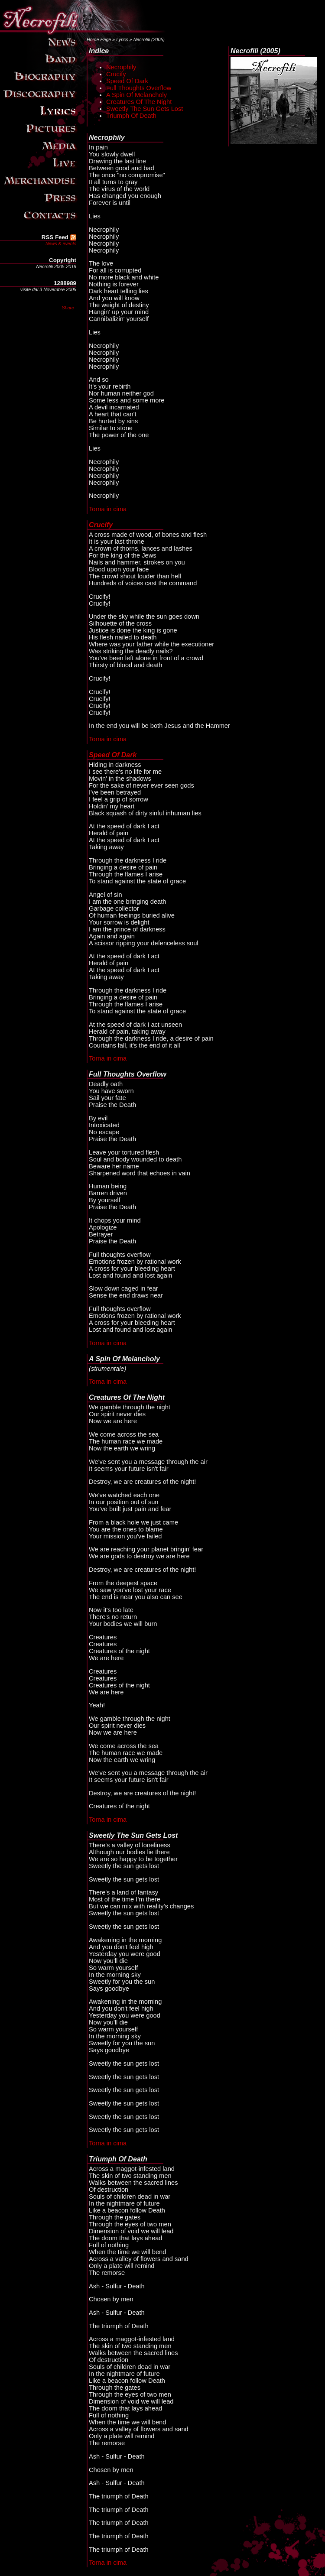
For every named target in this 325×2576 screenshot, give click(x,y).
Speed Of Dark (127, 81)
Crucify (116, 74)
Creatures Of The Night (139, 101)
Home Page (99, 39)
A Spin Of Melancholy (136, 94)
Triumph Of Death (131, 115)
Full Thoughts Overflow (138, 87)
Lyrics (122, 39)
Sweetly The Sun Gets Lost (144, 108)
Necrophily (121, 67)
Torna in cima (108, 509)
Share (68, 307)
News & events (61, 243)
